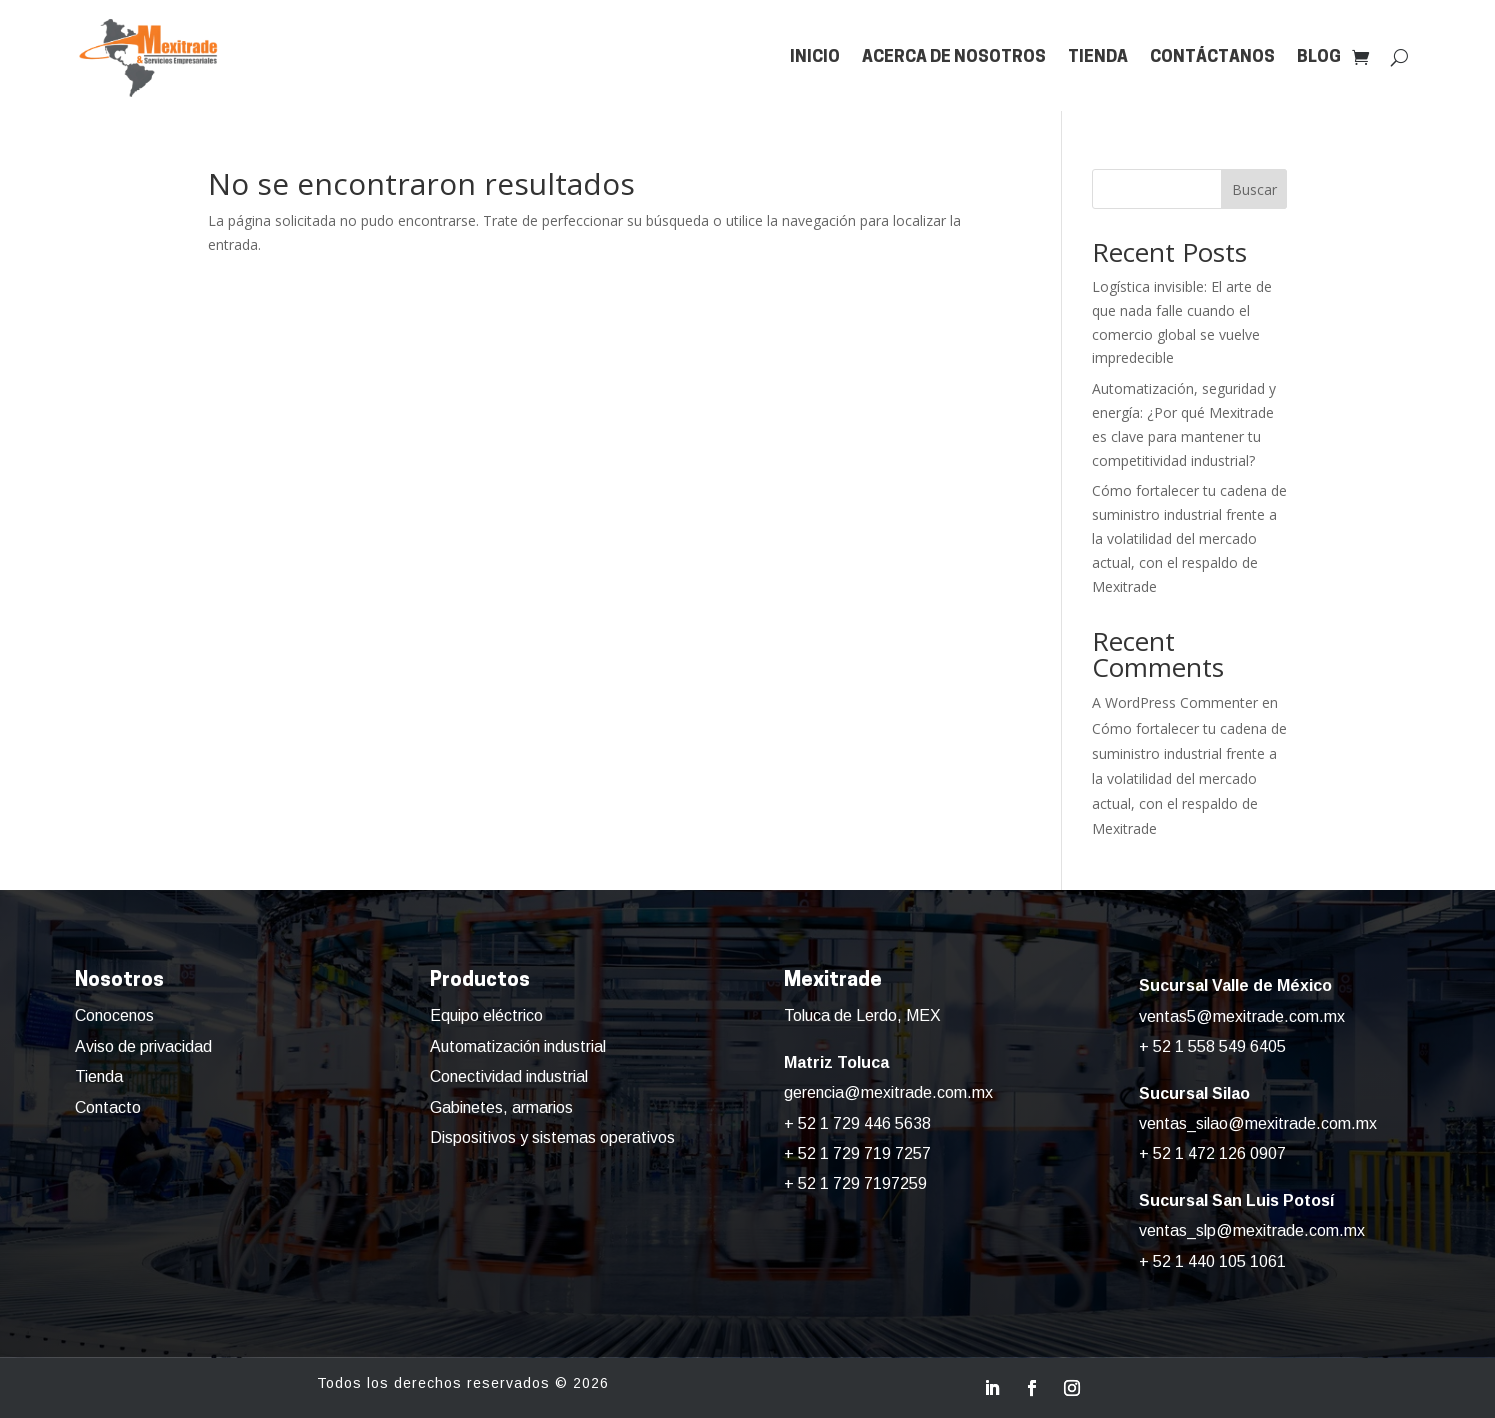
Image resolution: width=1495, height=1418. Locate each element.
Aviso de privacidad (143, 1046)
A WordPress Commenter (1175, 702)
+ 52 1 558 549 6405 (1212, 1046)
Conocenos (114, 1015)
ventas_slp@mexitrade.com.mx (1252, 1230)
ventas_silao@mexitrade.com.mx (1258, 1123)
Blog (1319, 57)
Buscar (1254, 189)
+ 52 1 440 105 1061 (1212, 1261)
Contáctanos (1212, 57)
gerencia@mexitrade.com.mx (888, 1092)
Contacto (108, 1107)
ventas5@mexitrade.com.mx (1242, 1016)
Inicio (815, 57)
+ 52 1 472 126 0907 (1212, 1153)
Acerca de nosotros (954, 57)
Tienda (1098, 57)
